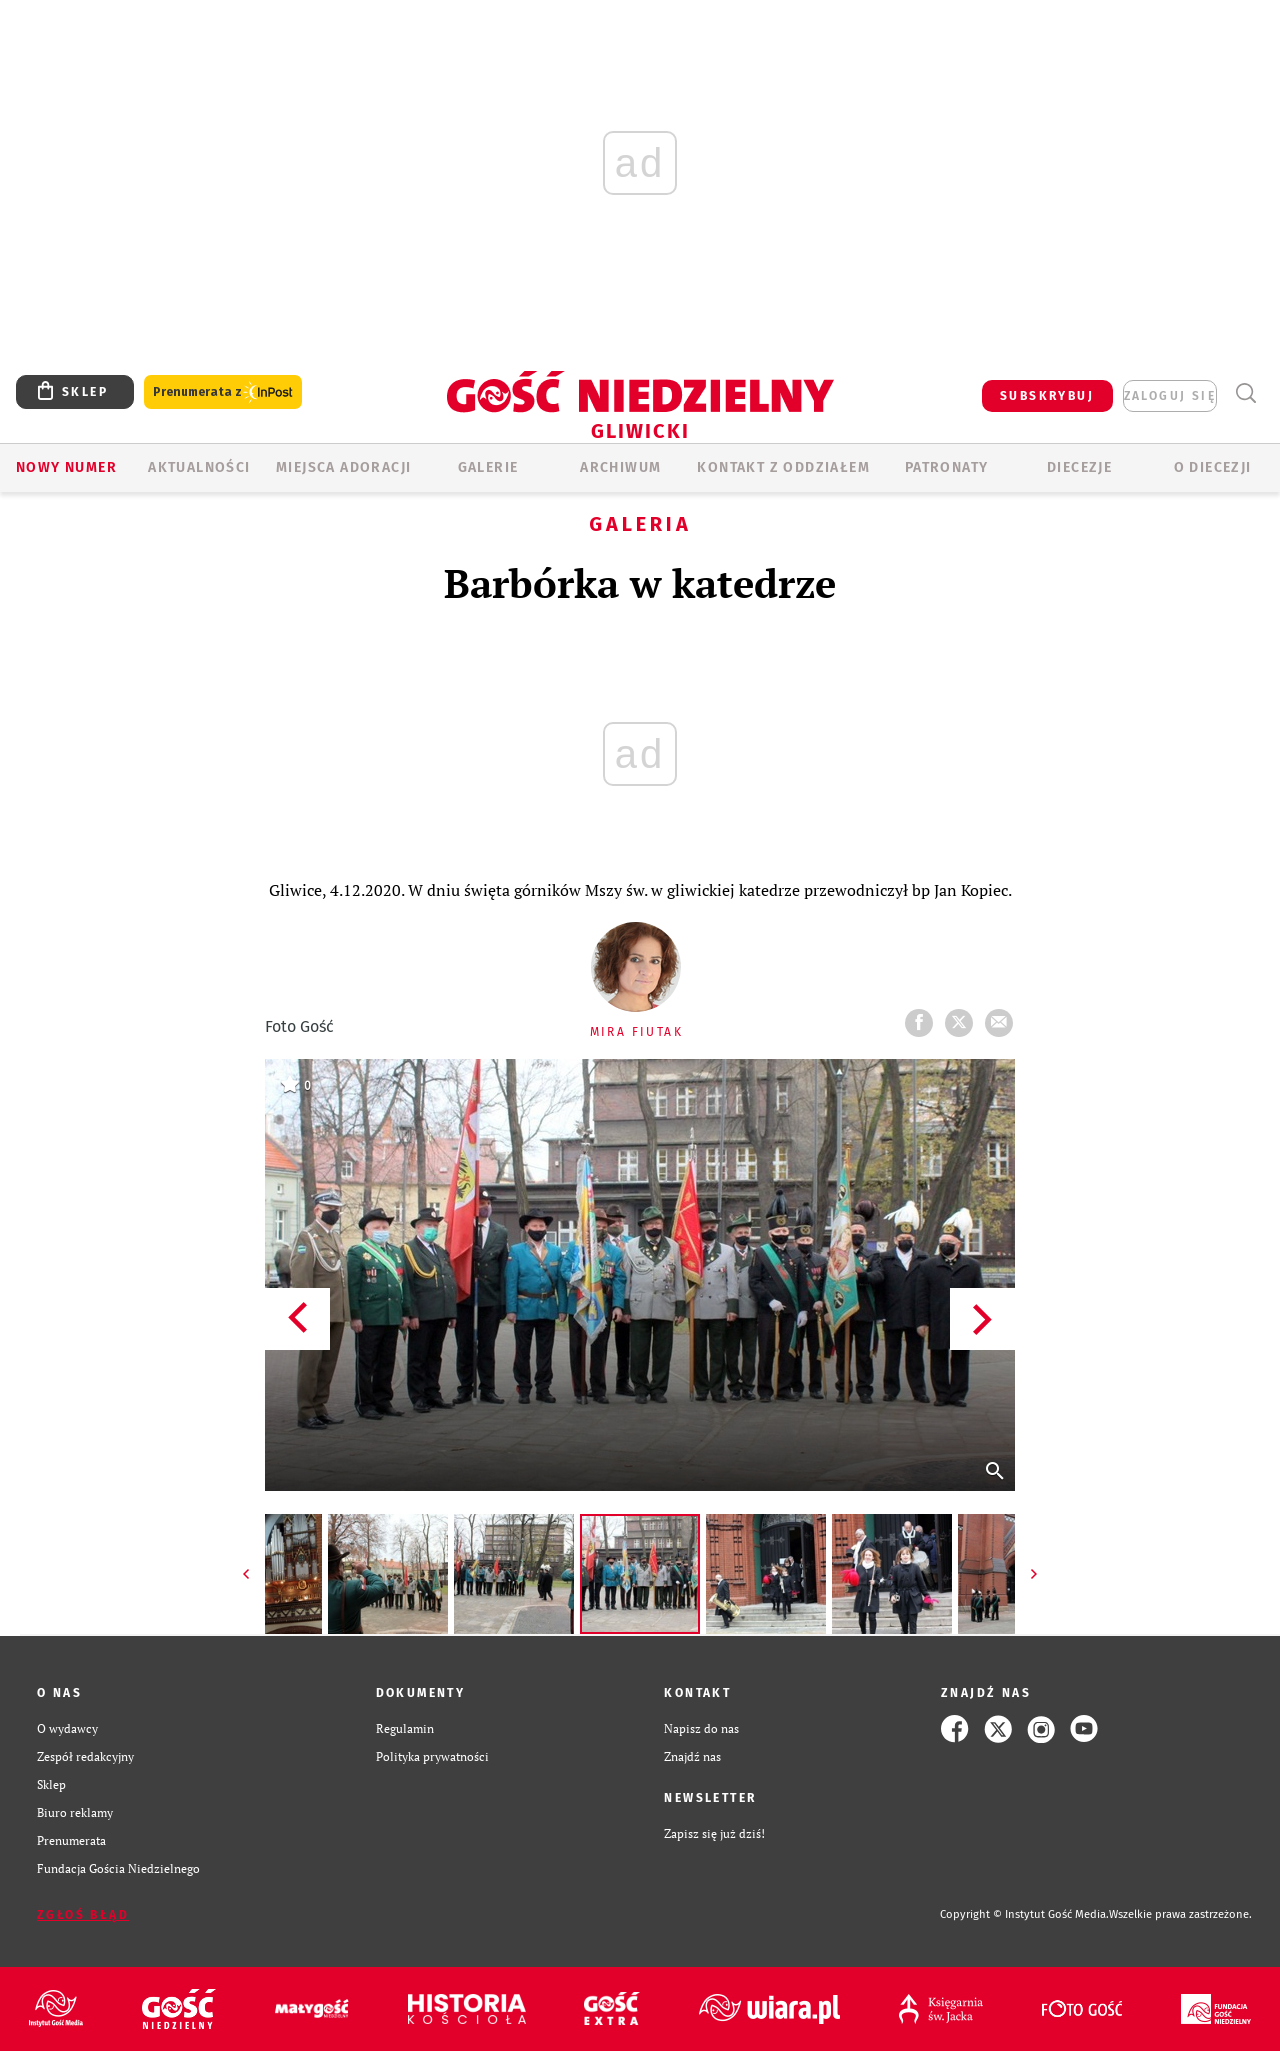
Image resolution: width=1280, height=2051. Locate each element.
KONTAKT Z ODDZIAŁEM (783, 467)
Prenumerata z (223, 392)
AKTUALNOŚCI (199, 467)
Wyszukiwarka (1245, 393)
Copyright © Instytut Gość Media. (1024, 1914)
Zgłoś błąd (83, 1915)
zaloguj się (1170, 396)
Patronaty (947, 467)
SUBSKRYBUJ (1047, 396)
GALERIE (488, 467)
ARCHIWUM (620, 467)
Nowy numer (66, 467)
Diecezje (1079, 467)
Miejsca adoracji (343, 467)
